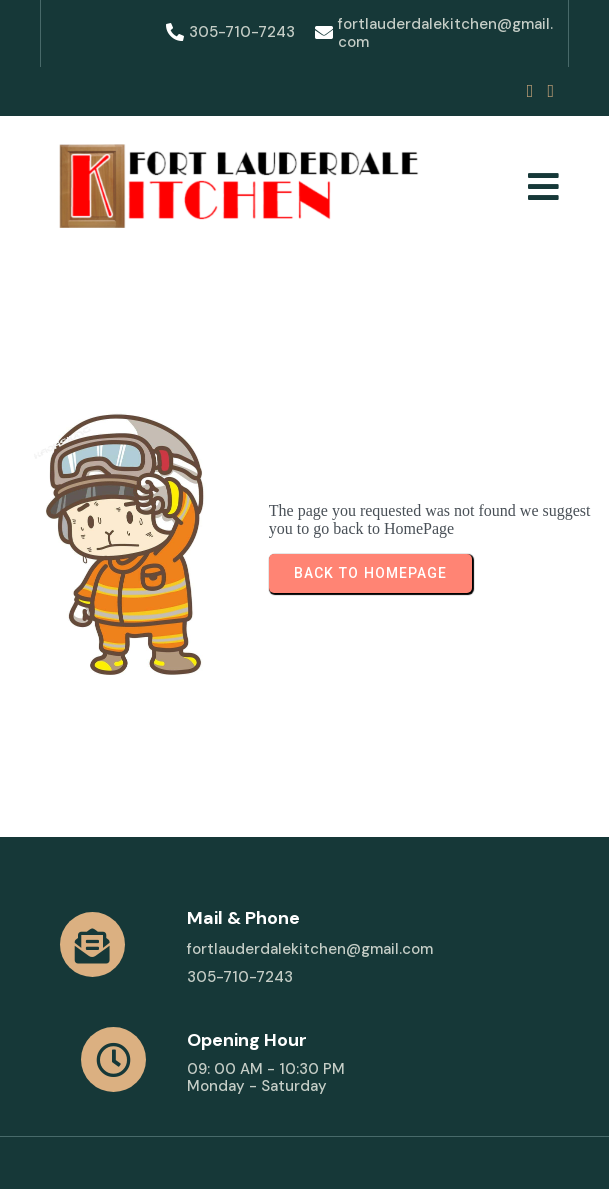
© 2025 (77, 1147)
